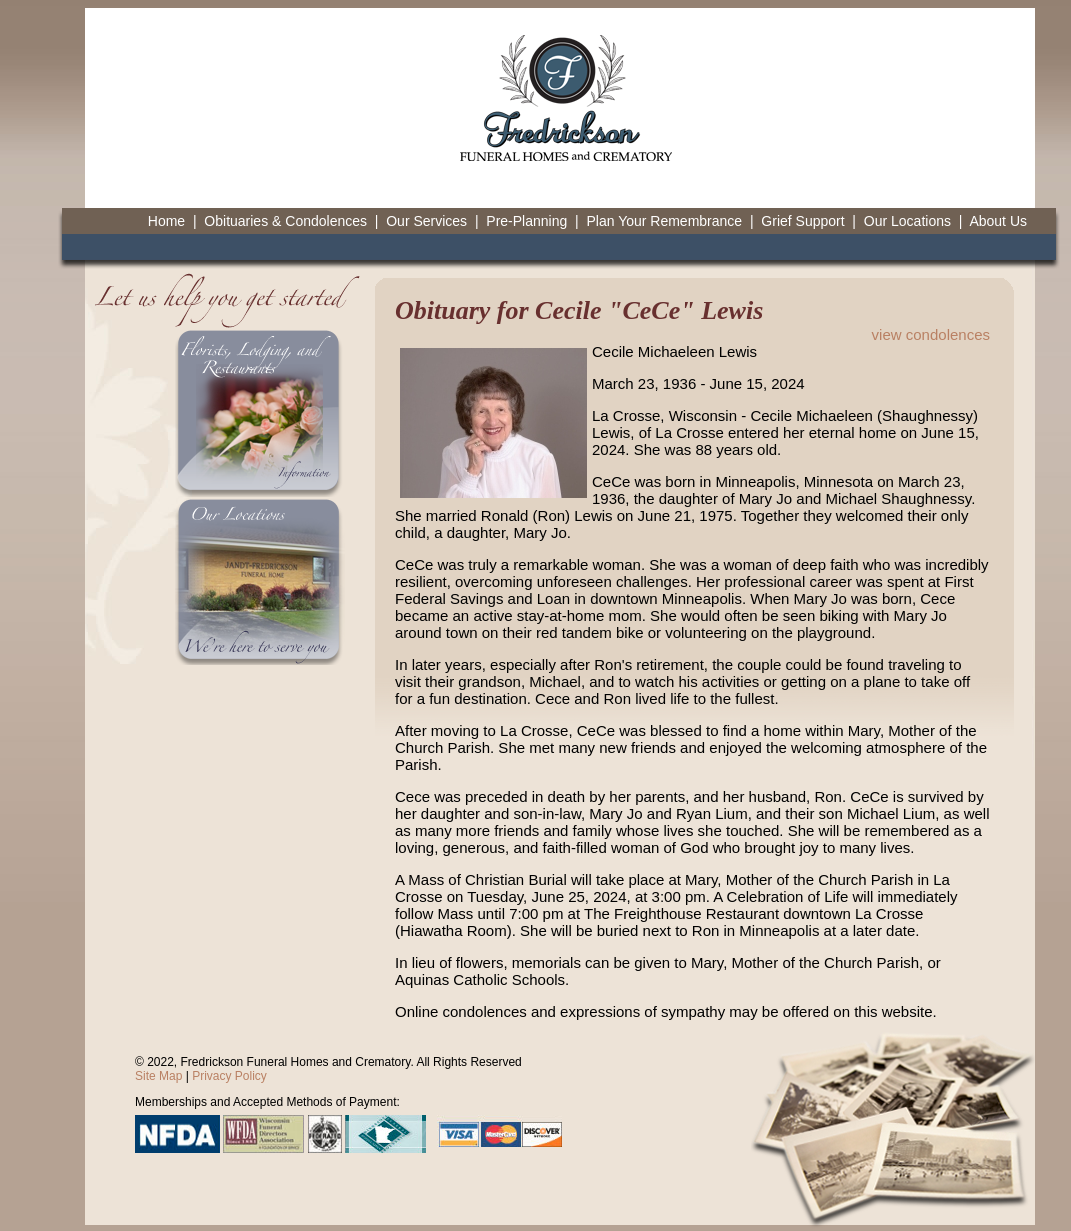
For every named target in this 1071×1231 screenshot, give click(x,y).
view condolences (931, 334)
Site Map (158, 1076)
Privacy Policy (229, 1076)
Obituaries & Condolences (285, 221)
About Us (998, 221)
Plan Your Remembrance (664, 221)
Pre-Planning (526, 221)
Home (166, 221)
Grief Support (802, 221)
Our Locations (907, 221)
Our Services (426, 221)
